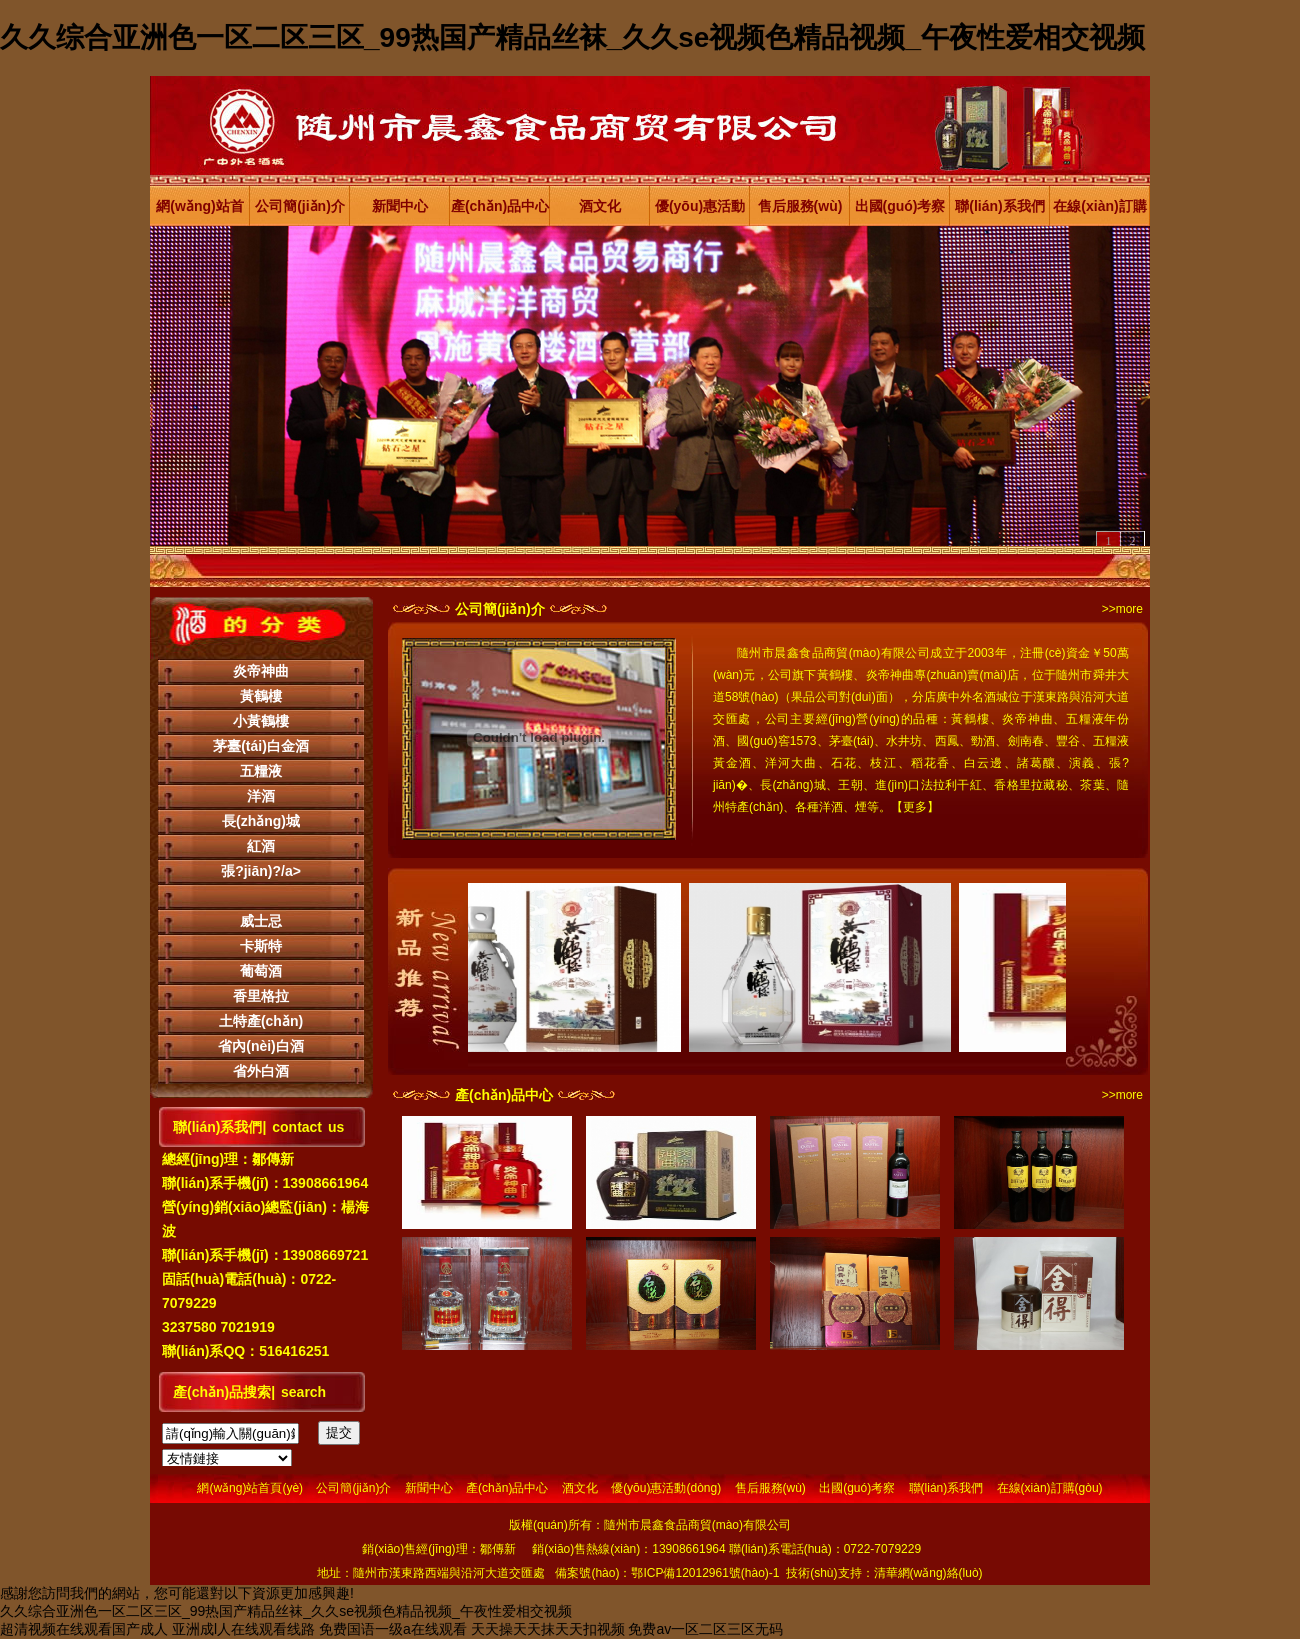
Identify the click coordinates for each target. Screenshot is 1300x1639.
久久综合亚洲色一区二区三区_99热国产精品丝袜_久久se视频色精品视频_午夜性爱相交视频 (572, 37)
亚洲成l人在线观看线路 (243, 1629)
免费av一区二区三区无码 (705, 1629)
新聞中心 (400, 206)
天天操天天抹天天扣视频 (548, 1629)
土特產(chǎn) (261, 1021)
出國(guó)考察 (900, 206)
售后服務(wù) (800, 206)
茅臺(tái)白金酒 (261, 746)
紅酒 (261, 846)
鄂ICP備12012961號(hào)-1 (705, 1573)
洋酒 (261, 796)
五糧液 (261, 771)
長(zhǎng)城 (261, 821)
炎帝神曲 (261, 671)
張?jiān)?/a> (261, 871)
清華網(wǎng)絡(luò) (928, 1573)
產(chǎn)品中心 (500, 206)
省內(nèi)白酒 (261, 1046)
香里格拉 (261, 996)
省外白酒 (261, 1071)
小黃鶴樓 (261, 721)
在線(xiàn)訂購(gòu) (1099, 212)
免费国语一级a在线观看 (393, 1629)
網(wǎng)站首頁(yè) (199, 212)
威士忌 (261, 921)
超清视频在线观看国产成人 (84, 1629)
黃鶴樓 (261, 696)
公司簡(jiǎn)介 (300, 206)
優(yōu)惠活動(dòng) (700, 212)
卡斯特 (261, 946)
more (1129, 609)
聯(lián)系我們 (999, 206)
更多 (915, 807)
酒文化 (600, 206)
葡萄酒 (261, 971)
